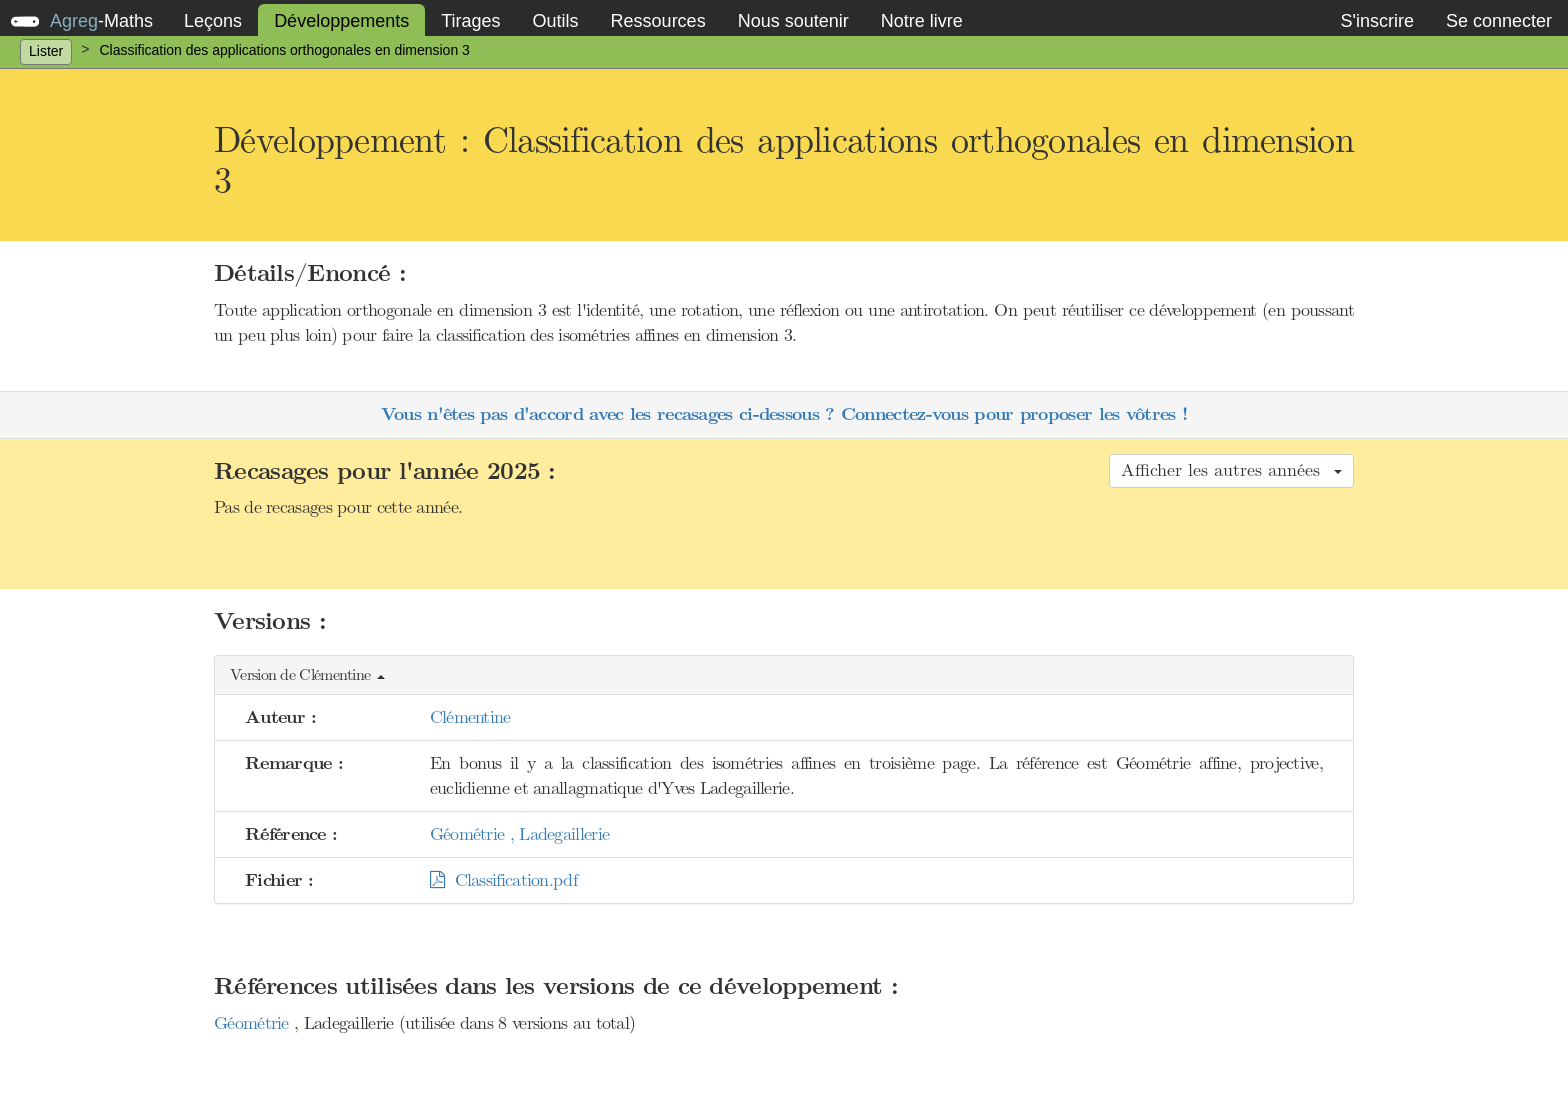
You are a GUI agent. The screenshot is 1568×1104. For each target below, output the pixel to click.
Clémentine (470, 717)
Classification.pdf (503, 880)
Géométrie (254, 1023)
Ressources (658, 21)
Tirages (470, 21)
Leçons (213, 21)
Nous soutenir (793, 21)
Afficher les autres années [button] (1231, 470)
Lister (46, 51)
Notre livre (922, 21)
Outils (556, 21)
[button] (784, 675)
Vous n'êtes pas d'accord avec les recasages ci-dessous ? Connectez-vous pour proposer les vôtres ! (784, 414)
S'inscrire (1376, 21)
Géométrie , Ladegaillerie (520, 834)
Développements (341, 21)
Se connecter (1499, 21)
